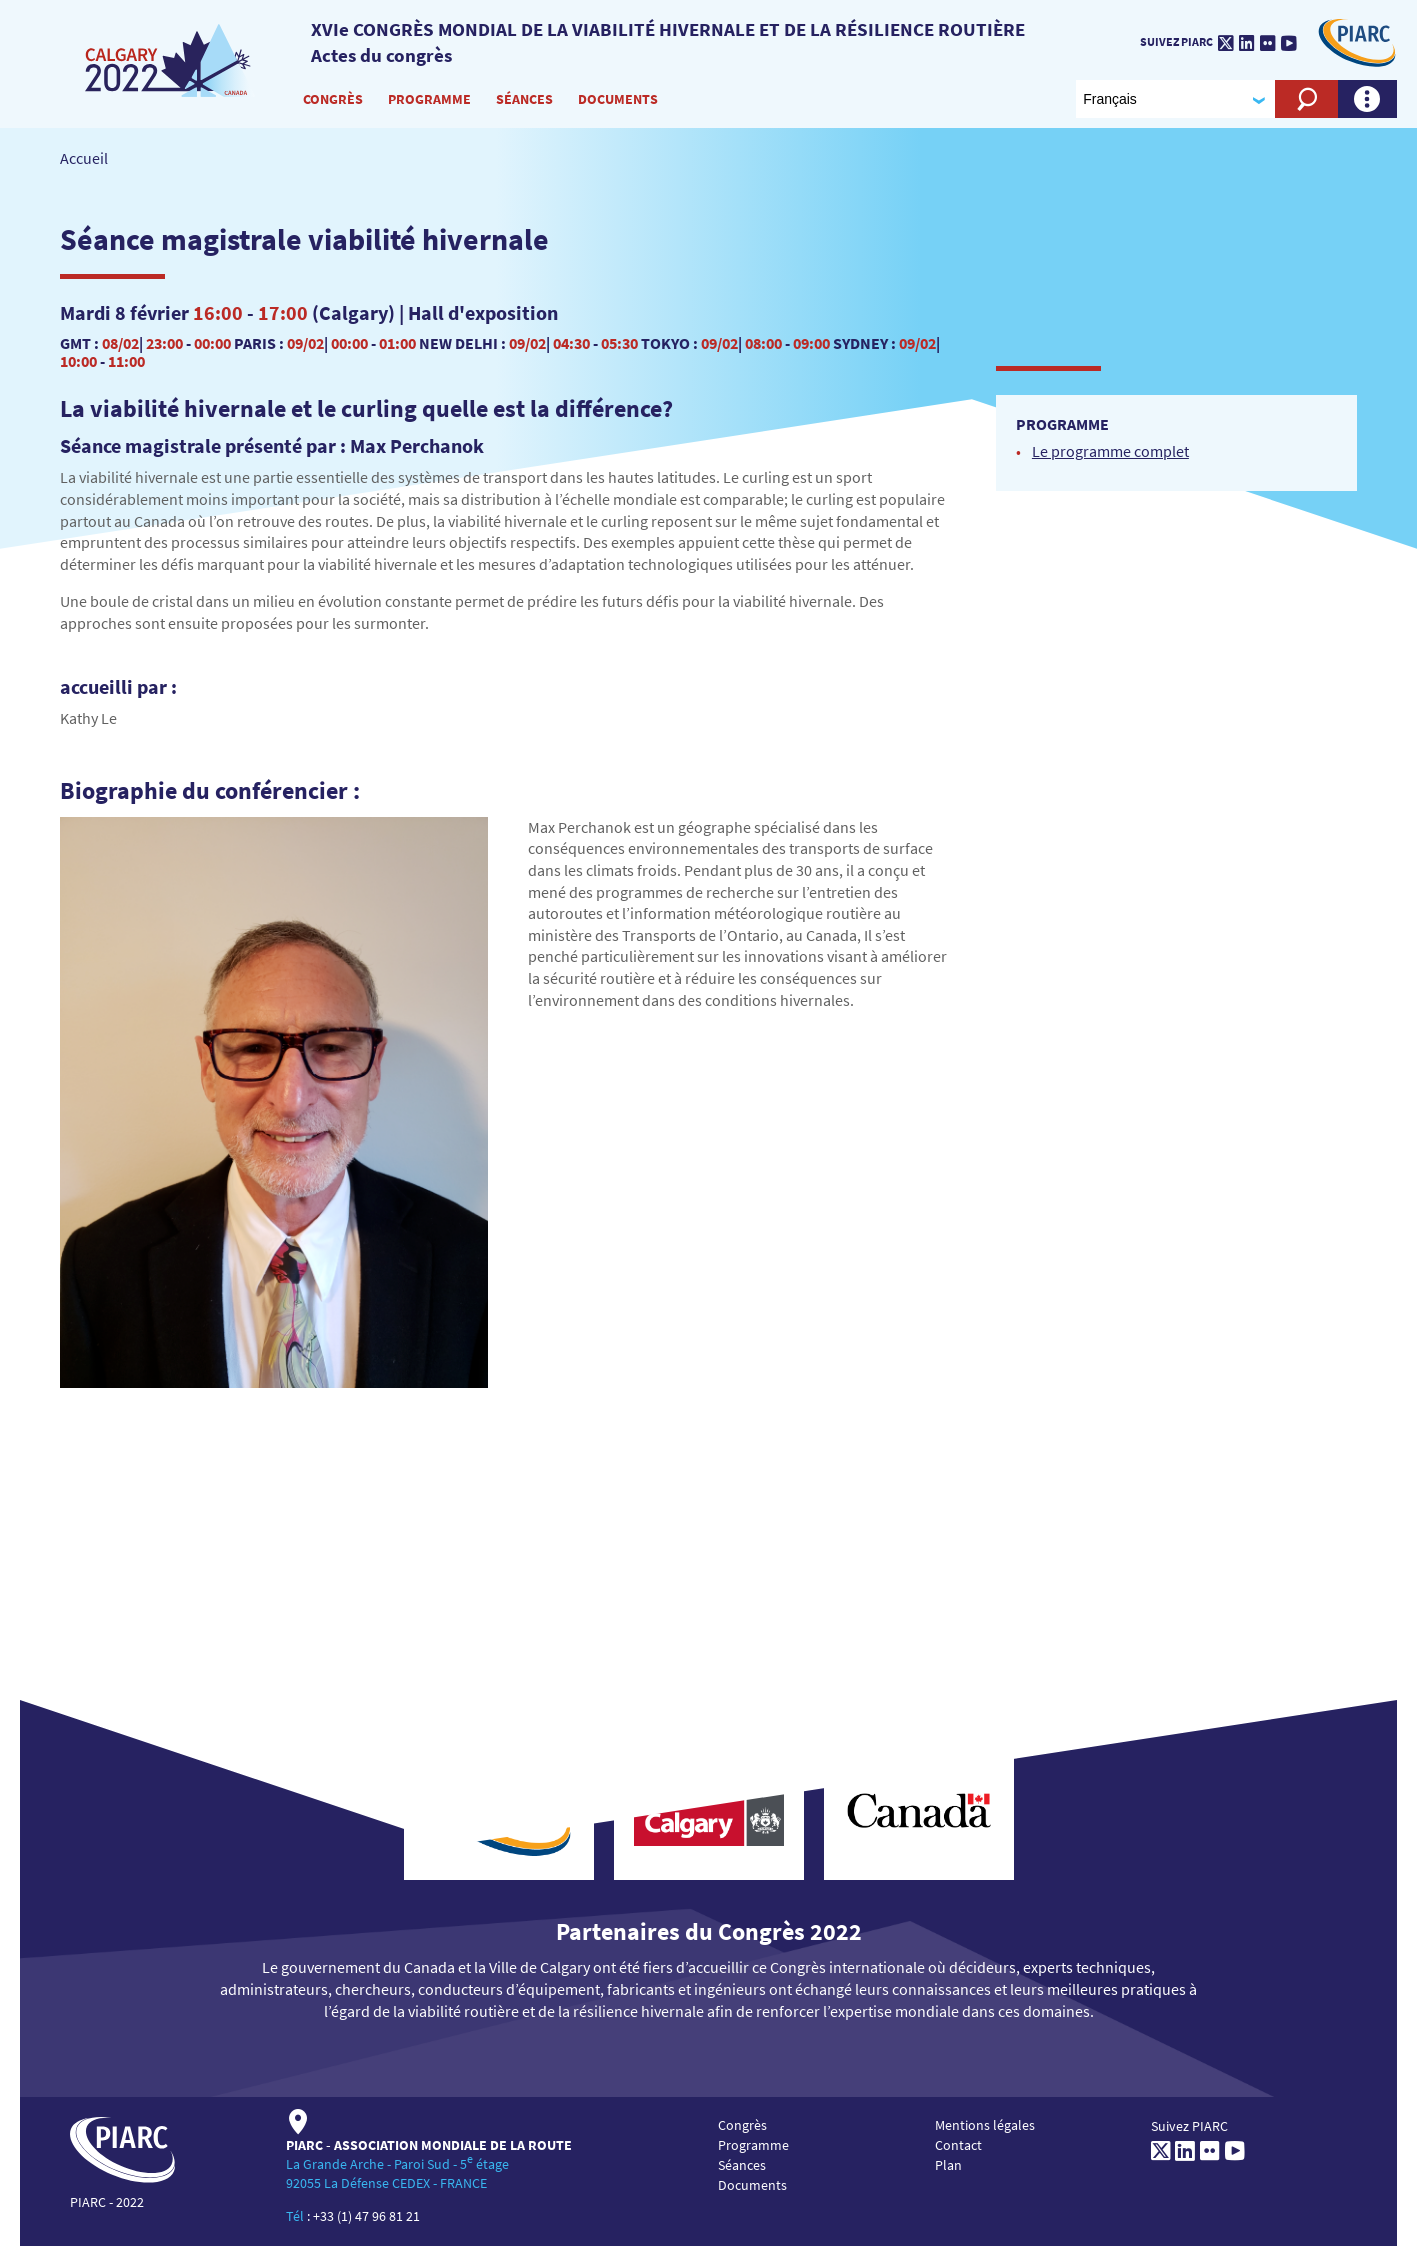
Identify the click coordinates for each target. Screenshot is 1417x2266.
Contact (958, 2145)
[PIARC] (170, 59)
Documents (618, 99)
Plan (948, 2165)
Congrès (333, 99)
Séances (524, 99)
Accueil (84, 158)
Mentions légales (985, 2125)
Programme (429, 99)
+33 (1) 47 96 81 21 (366, 2216)
